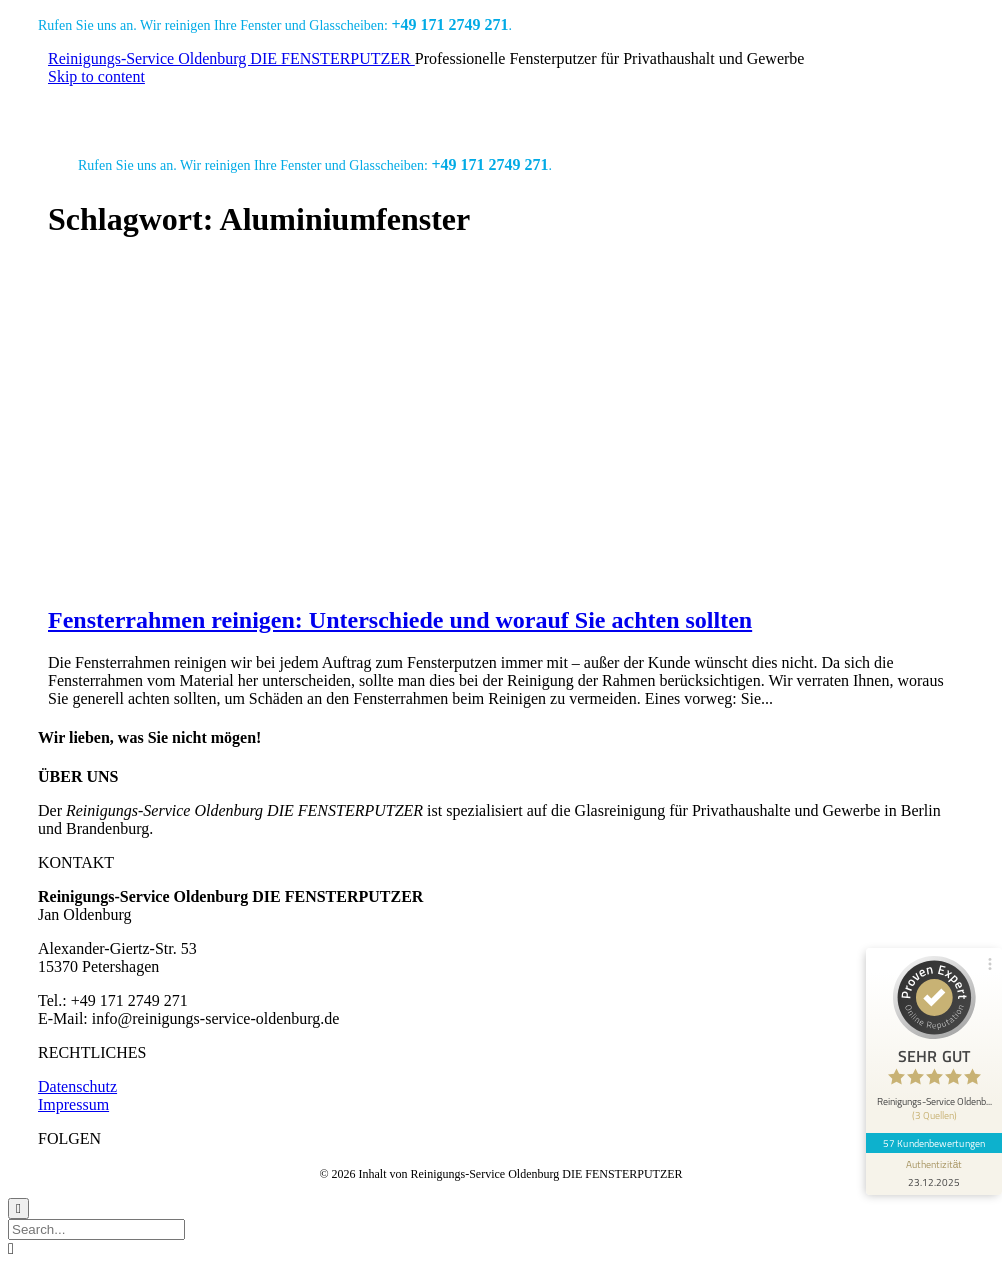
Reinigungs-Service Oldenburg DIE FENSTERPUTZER (231, 58)
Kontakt (813, 105)
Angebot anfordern (635, 105)
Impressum (73, 1104)
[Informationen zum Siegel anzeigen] (934, 1174)
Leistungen (259, 105)
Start (177, 105)
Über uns (455, 105)
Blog (739, 105)
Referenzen (360, 105)
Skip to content (96, 76)
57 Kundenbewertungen (934, 1143)
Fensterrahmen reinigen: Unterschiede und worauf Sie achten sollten (400, 620)
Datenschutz (77, 1086)
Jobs (531, 105)
